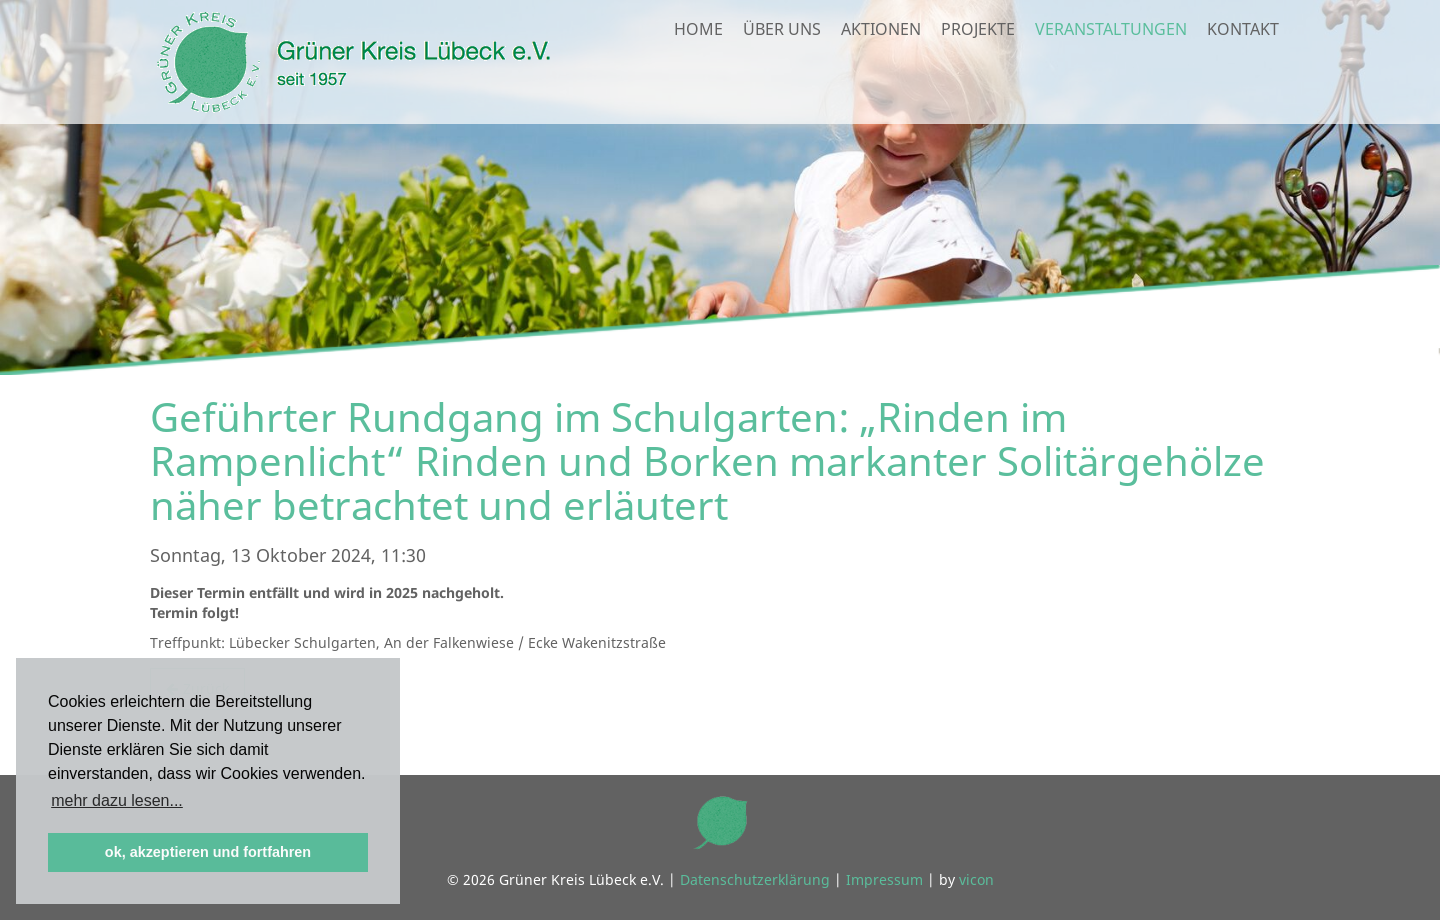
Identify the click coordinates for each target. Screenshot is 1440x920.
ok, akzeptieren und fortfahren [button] (208, 852)
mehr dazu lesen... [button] (117, 800)
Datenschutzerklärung (755, 879)
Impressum (884, 879)
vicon (976, 879)
